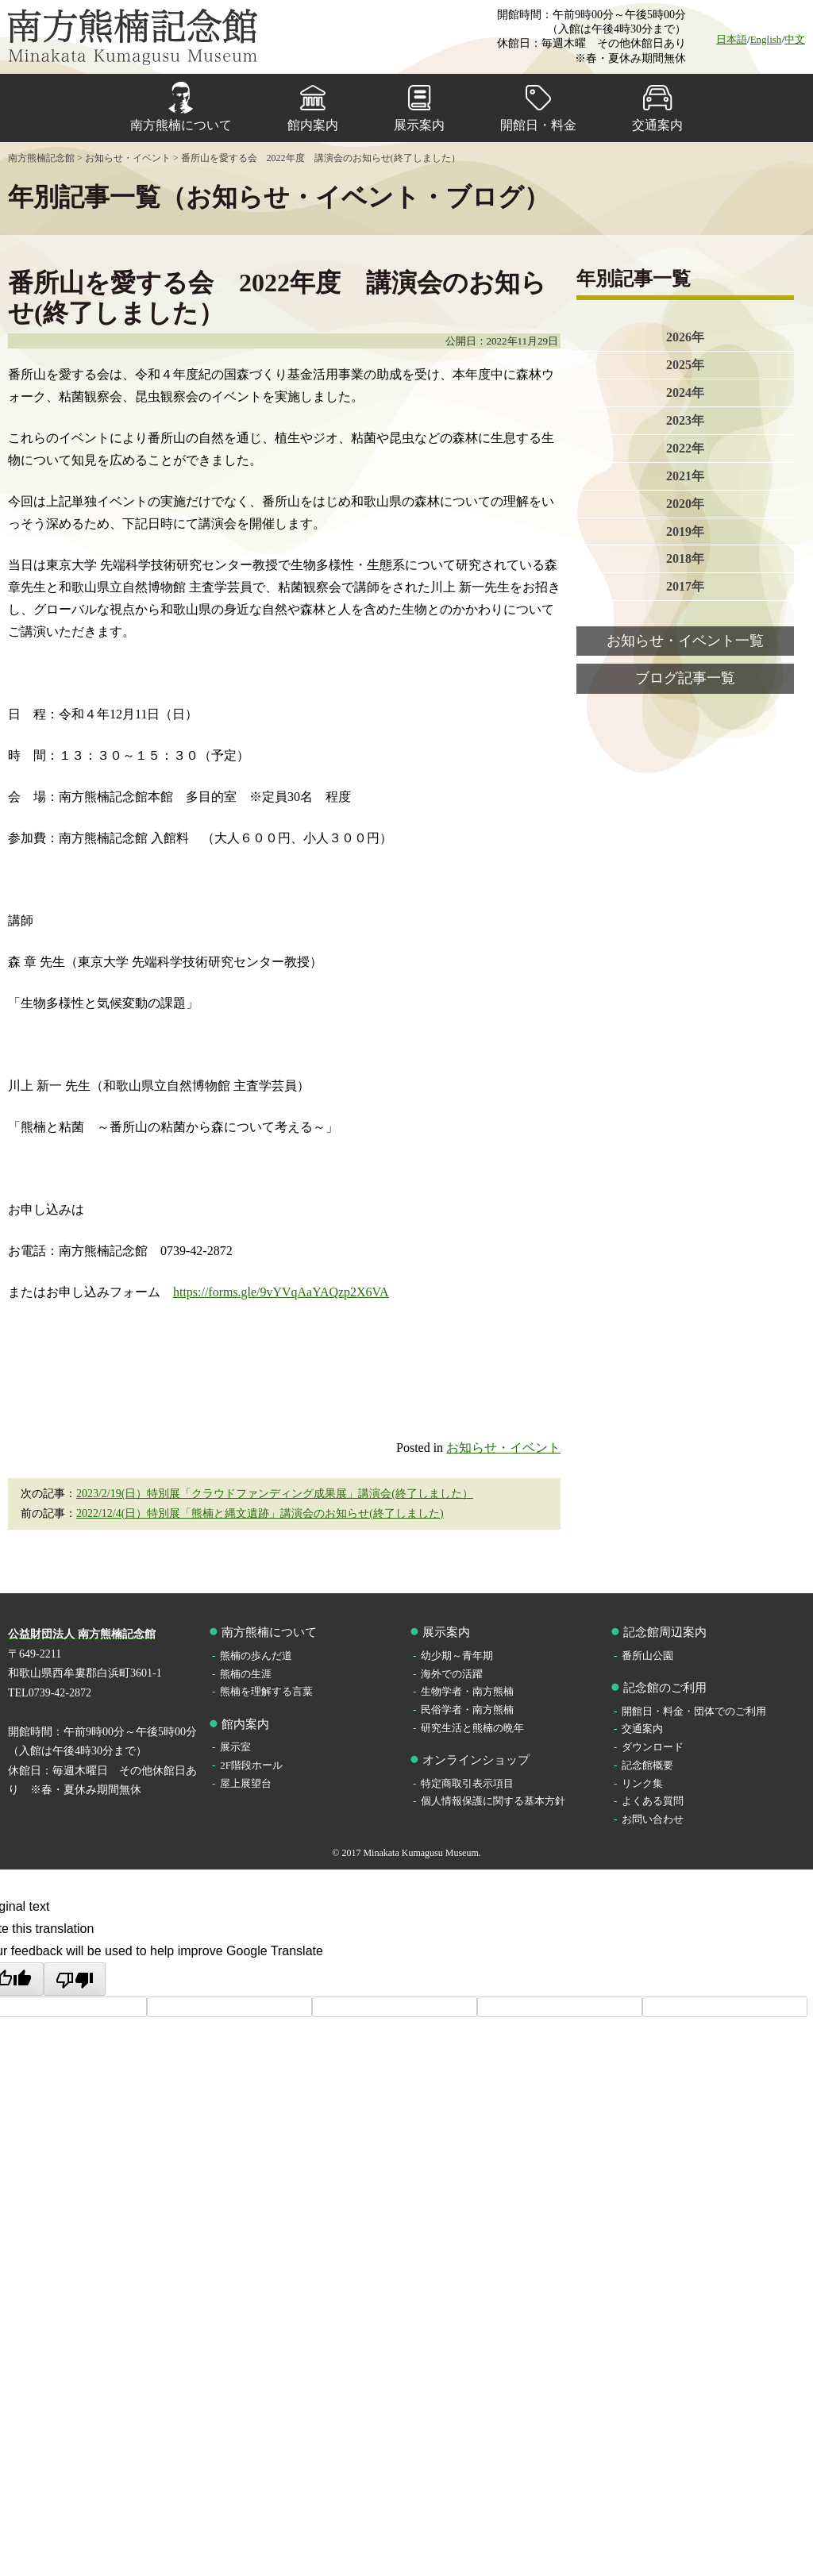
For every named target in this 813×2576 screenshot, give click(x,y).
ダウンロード (653, 1747)
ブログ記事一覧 (685, 679)
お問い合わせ (653, 1819)
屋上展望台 (246, 1783)
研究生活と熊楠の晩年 (472, 1728)
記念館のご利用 (665, 1687)
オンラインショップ (476, 1760)
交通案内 (657, 125)
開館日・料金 (538, 125)
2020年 (685, 503)
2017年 (685, 587)
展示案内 (419, 125)
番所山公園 (647, 1656)
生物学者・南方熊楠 (467, 1691)
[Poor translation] (75, 1979)
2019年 (685, 531)
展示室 (235, 1747)
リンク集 (642, 1783)
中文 (794, 39)
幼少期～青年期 (457, 1656)
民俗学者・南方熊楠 (467, 1709)
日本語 (731, 39)
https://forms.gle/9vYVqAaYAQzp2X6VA (281, 1292)
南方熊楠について (181, 125)
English (766, 39)
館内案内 (312, 125)
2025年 (685, 365)
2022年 (685, 448)
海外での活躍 (452, 1674)
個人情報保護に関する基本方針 (493, 1801)
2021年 (685, 476)
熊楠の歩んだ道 (256, 1656)
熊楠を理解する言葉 (266, 1691)
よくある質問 (653, 1801)
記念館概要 (647, 1765)
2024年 (685, 392)
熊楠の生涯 (246, 1674)
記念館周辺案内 (665, 1632)
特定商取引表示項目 (467, 1783)
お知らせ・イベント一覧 (685, 641)
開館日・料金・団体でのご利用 (694, 1711)
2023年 (685, 420)
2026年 (685, 337)
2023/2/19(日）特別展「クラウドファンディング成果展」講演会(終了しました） (274, 1494)
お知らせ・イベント (503, 1447)
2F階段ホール (251, 1765)
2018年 (685, 559)
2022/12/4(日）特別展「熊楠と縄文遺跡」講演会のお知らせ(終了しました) (260, 1513)
